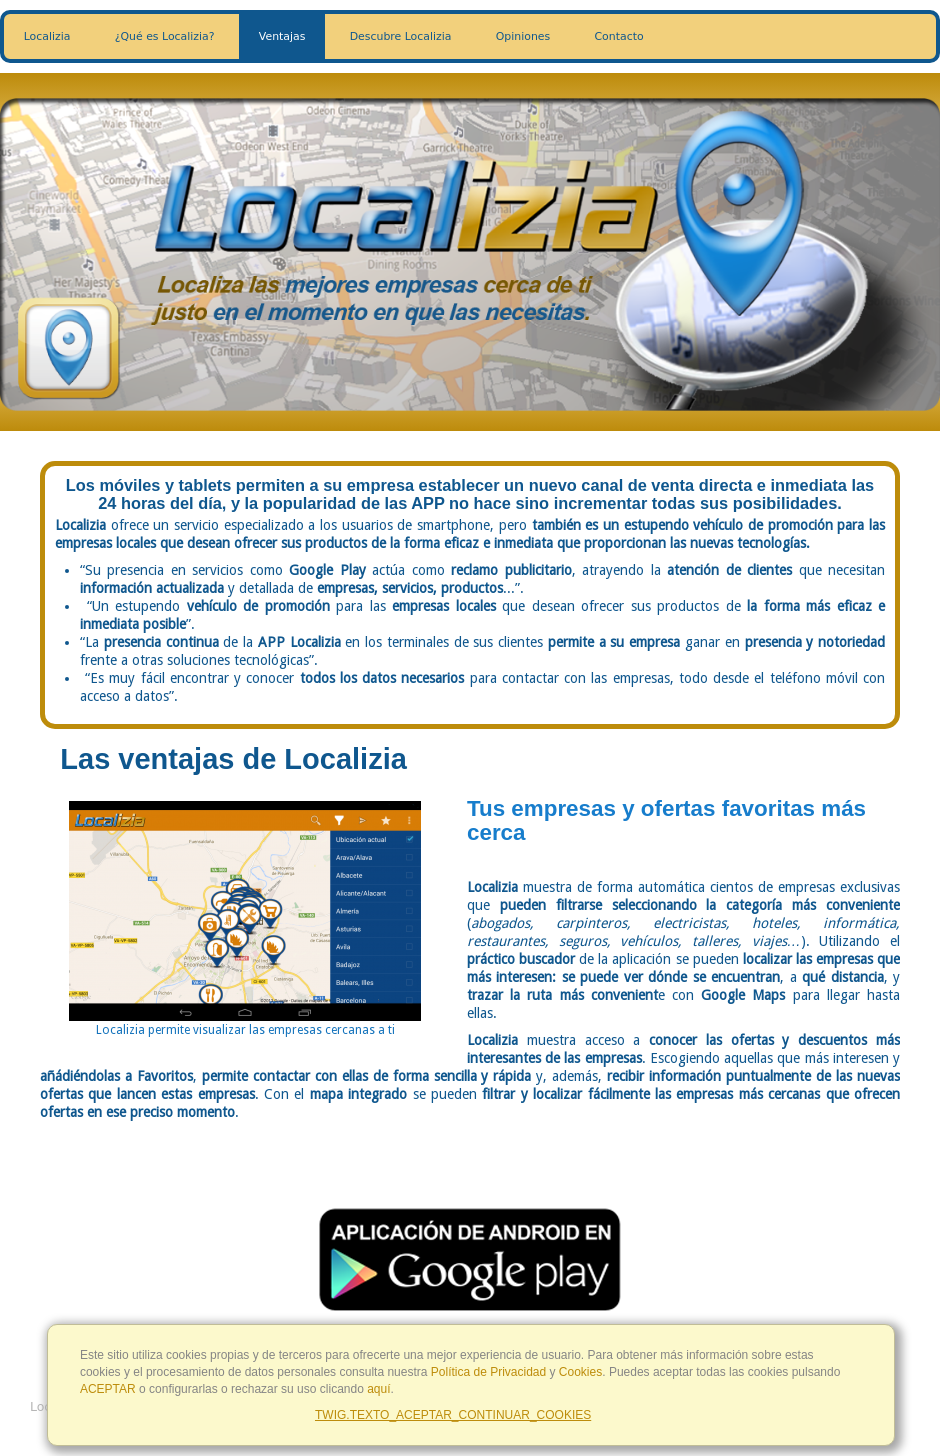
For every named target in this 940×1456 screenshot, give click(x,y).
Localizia (47, 36)
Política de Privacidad (488, 1372)
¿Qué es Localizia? (165, 36)
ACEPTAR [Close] (108, 1389)
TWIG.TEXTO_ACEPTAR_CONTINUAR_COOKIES (453, 1415)
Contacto (619, 36)
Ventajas (282, 36)
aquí (378, 1389)
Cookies (580, 1372)
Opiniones (523, 36)
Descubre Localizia (401, 36)
